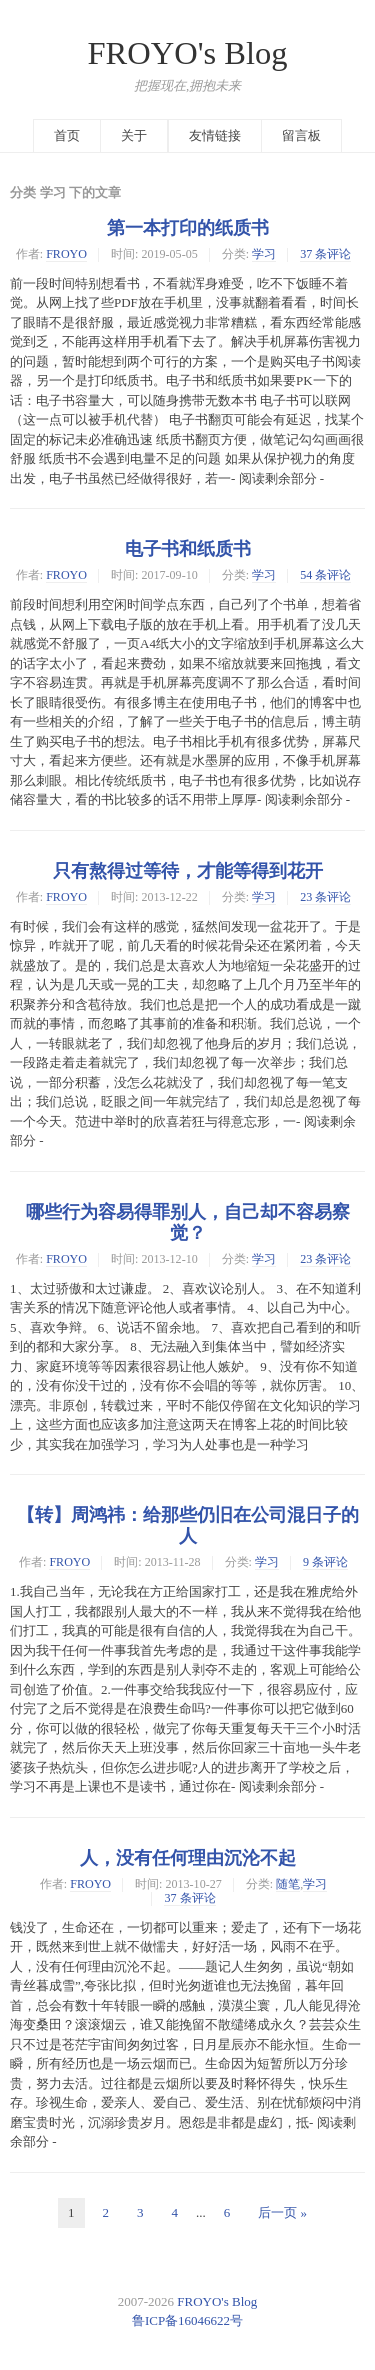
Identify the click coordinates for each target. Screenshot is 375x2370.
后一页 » (282, 2212)
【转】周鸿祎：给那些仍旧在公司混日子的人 (188, 1525)
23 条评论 (325, 897)
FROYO (66, 254)
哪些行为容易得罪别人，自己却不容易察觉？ (188, 1222)
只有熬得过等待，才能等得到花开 (188, 871)
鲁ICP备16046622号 (187, 2320)
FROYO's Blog (188, 53)
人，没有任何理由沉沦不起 (188, 1858)
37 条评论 (325, 254)
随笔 (288, 1884)
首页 (67, 135)
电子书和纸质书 (188, 549)
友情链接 (215, 135)
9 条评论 (325, 1562)
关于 (134, 135)
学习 (264, 254)
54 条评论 (325, 575)
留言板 (301, 135)
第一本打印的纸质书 (188, 228)
